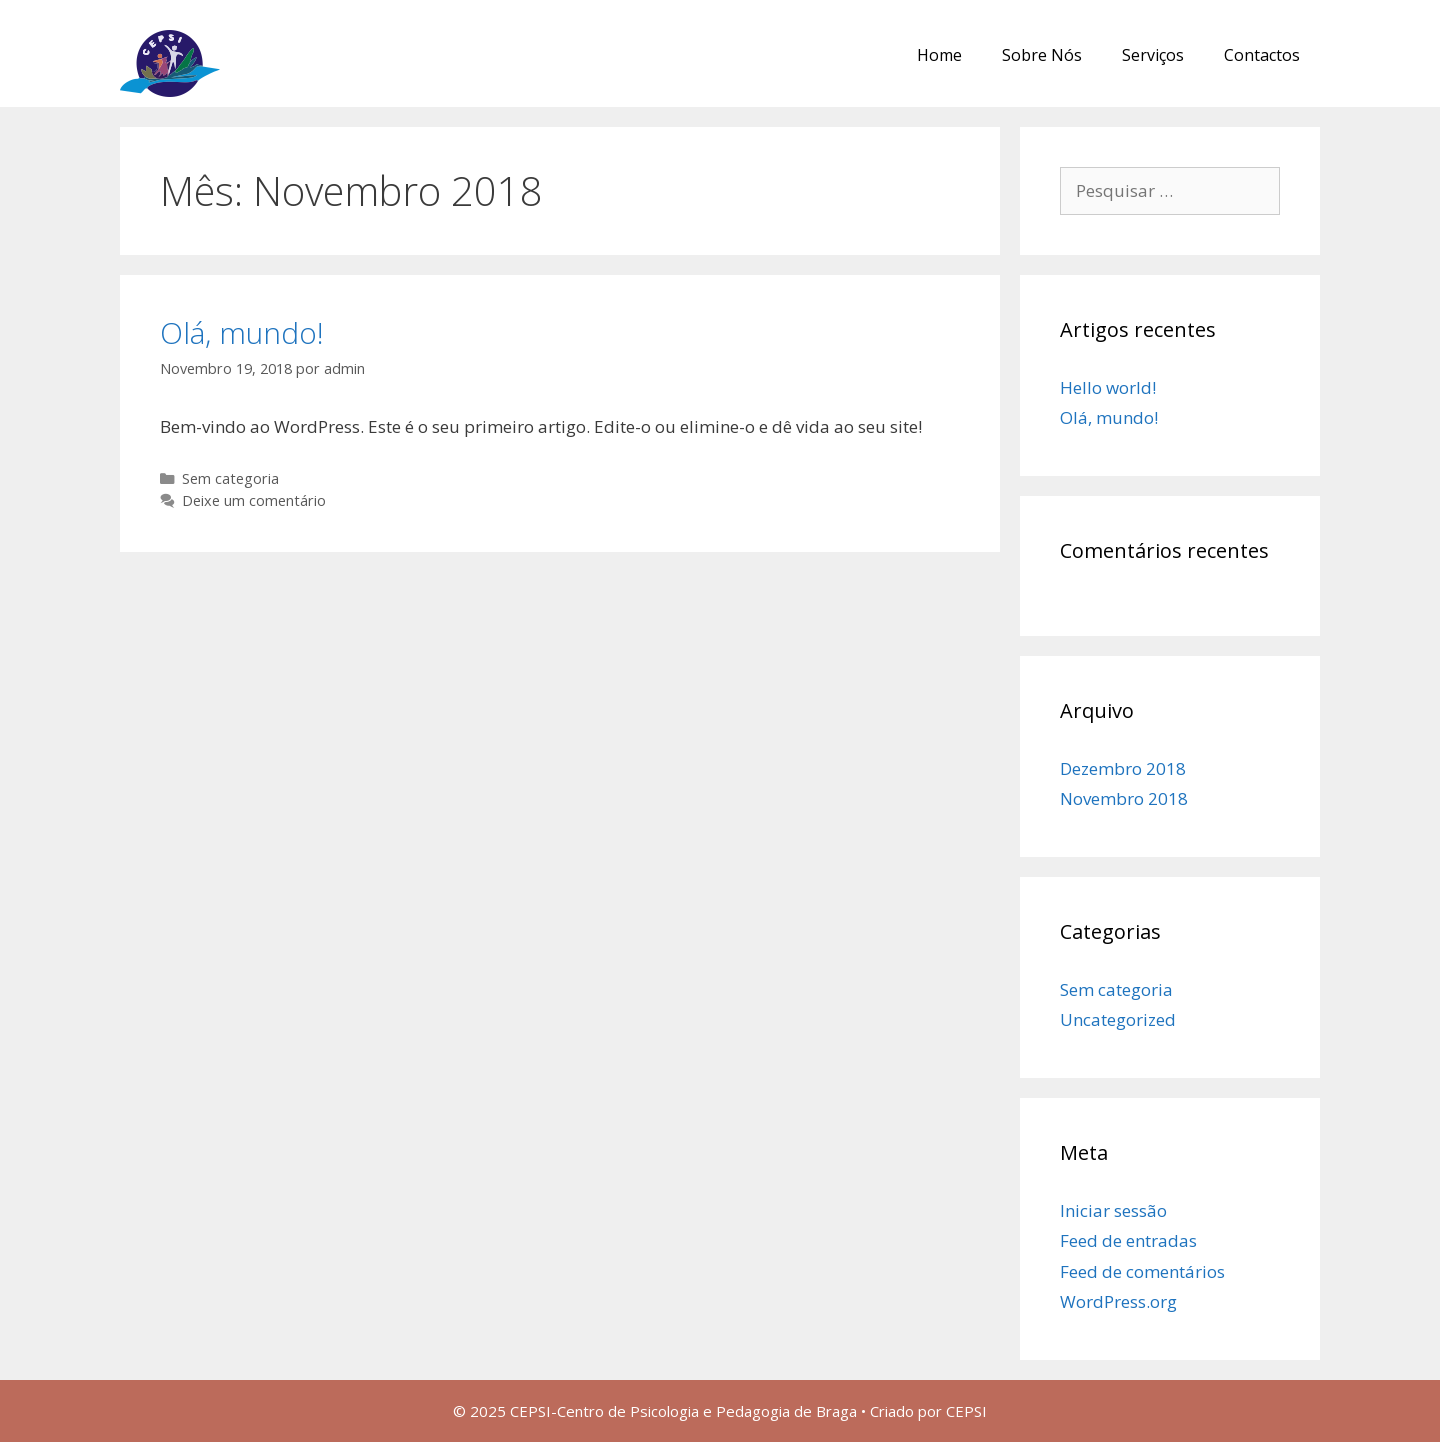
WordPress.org (1118, 1301)
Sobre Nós (1042, 55)
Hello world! (1108, 387)
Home (939, 55)
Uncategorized (1118, 1019)
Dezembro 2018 (1123, 768)
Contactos (1262, 55)
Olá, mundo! (242, 332)
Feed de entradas (1128, 1240)
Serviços (1153, 55)
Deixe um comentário (254, 500)
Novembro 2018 (1124, 798)
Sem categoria (230, 478)
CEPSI (966, 1411)
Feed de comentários (1142, 1271)
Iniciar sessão (1113, 1210)
